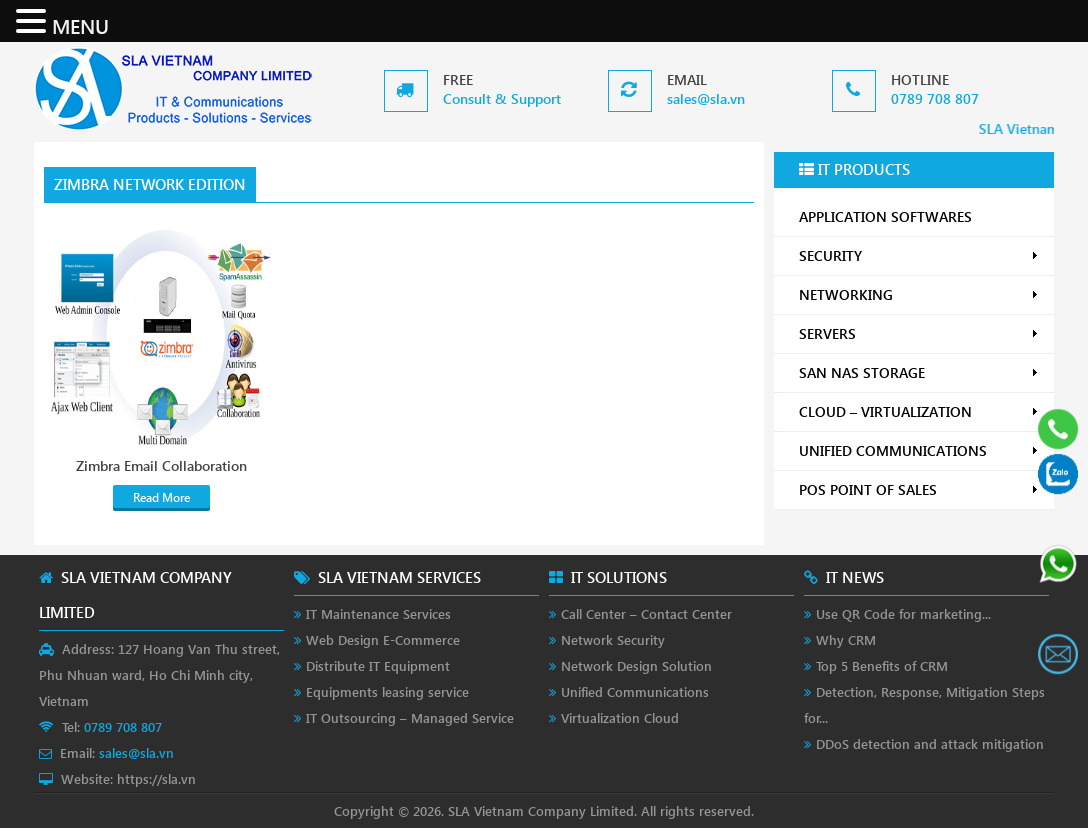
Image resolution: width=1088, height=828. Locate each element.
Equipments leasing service (387, 691)
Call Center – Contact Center (646, 613)
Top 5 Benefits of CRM (882, 665)
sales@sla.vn (706, 98)
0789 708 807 (935, 98)
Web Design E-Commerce (383, 639)
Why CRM (846, 639)
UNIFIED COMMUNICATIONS (919, 450)
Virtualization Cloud (620, 717)
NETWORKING (919, 294)
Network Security (613, 639)
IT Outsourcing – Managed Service (410, 717)
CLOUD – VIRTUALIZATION (919, 411)
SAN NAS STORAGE (919, 372)
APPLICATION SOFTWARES (885, 216)
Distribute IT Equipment (378, 665)
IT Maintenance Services (378, 613)
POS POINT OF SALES (919, 489)
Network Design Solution (636, 665)
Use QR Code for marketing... (903, 613)
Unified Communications (635, 691)
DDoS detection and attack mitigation (930, 743)
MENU (80, 25)
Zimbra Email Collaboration (161, 466)
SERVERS (919, 333)
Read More (161, 497)
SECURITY (919, 255)
